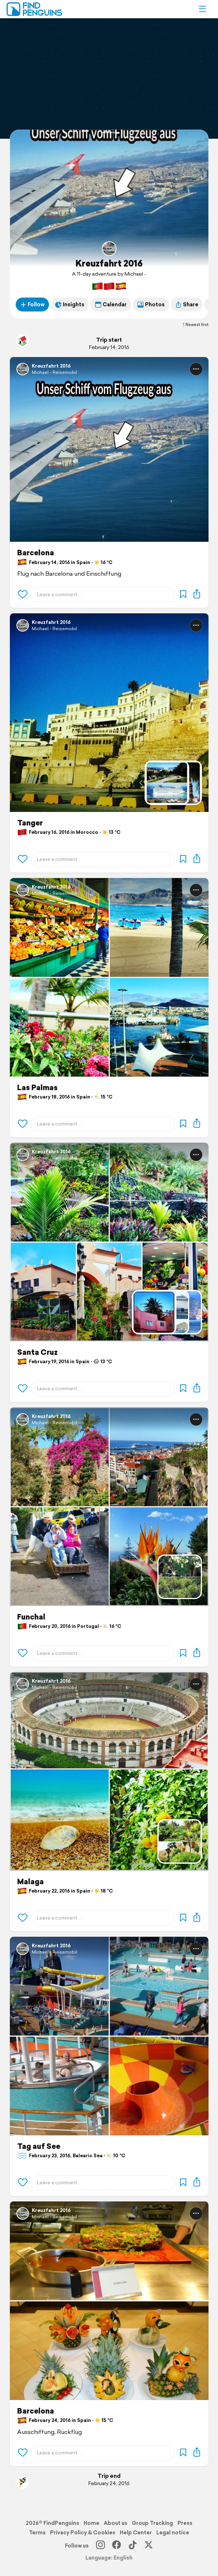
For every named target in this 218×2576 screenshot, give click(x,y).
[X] (148, 2545)
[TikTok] (132, 2545)
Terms (37, 2532)
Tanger (30, 823)
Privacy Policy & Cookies (82, 2532)
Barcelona (35, 553)
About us (115, 2523)
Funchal (31, 1617)
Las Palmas (37, 1087)
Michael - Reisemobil (54, 372)
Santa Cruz (37, 1352)
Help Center (136, 2532)
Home (91, 2523)
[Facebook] (116, 2545)
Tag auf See (38, 2146)
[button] (202, 9)
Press (184, 2523)
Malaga (30, 1882)
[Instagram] (100, 2545)
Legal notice (172, 2532)
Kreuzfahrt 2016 (109, 263)
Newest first (195, 324)
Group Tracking (152, 2523)
